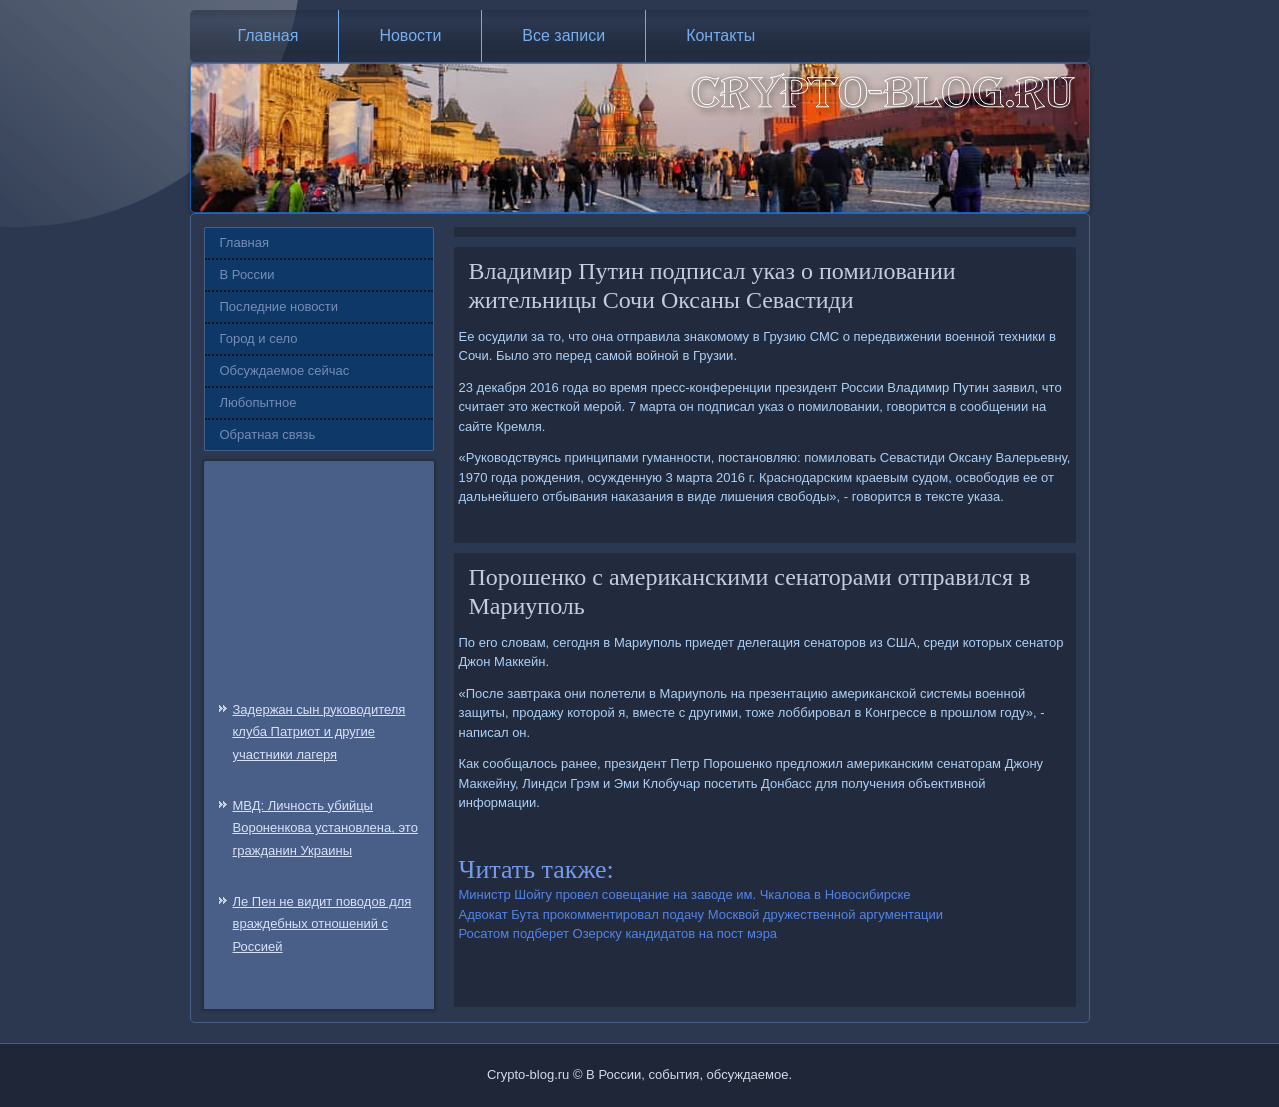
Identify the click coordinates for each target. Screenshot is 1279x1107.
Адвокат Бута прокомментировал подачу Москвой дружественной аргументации (701, 914)
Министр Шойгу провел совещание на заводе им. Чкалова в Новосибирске (685, 894)
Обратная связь (268, 434)
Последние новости (279, 306)
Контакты (720, 35)
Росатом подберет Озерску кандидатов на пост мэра (618, 933)
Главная (268, 35)
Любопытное (258, 402)
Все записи (563, 35)
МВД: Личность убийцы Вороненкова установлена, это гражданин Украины (325, 828)
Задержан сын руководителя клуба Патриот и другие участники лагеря (319, 732)
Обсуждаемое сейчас (285, 370)
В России (247, 274)
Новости (410, 35)
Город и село (259, 338)
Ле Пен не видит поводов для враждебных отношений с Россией (322, 924)
